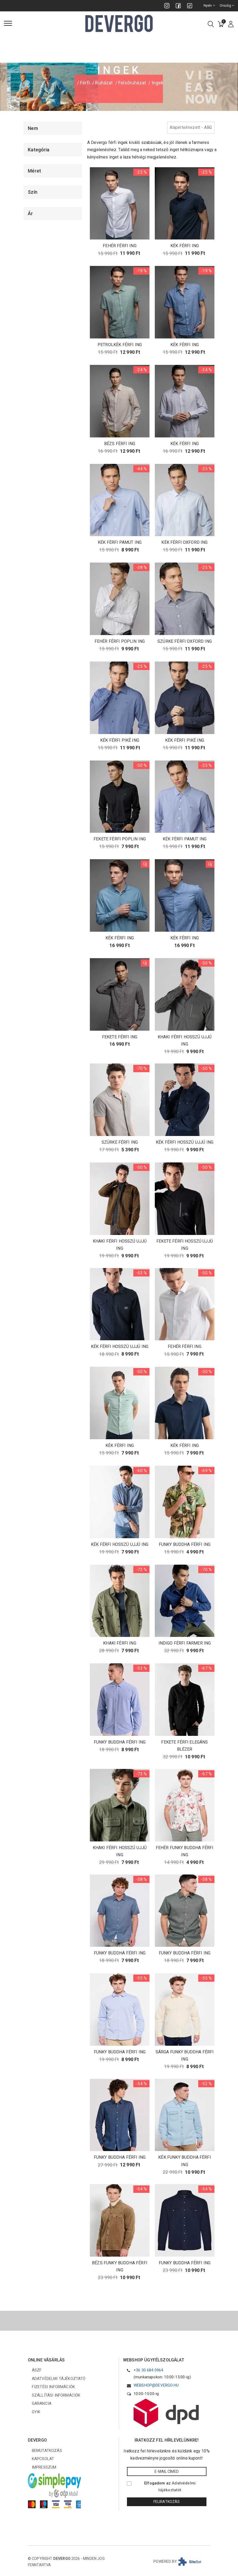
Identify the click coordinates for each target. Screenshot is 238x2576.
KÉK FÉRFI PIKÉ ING (119, 740)
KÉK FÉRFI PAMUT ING (120, 542)
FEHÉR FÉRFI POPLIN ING (120, 641)
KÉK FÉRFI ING (184, 245)
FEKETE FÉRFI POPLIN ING (120, 838)
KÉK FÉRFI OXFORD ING (184, 542)
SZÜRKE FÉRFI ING (120, 1142)
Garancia (41, 2403)
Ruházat (104, 82)
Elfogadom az (170, 2486)
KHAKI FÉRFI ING (119, 1643)
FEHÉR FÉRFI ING (119, 245)
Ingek (158, 82)
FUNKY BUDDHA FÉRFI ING (185, 1544)
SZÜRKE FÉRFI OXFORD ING (184, 641)
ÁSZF (37, 2370)
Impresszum (44, 2467)
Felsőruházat (132, 82)
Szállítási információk (56, 2395)
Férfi (85, 82)
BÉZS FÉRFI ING (119, 443)
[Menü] (8, 23)
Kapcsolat (43, 2458)
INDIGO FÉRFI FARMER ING (184, 1643)
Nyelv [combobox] (209, 5)
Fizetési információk (53, 2386)
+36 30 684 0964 (148, 2370)
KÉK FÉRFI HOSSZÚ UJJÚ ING (184, 1142)
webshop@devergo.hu (156, 2385)
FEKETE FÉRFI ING (120, 1036)
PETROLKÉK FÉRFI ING (120, 344)
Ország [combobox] (227, 5)
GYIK (36, 2412)
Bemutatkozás (47, 2450)
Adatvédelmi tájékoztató (59, 2378)
